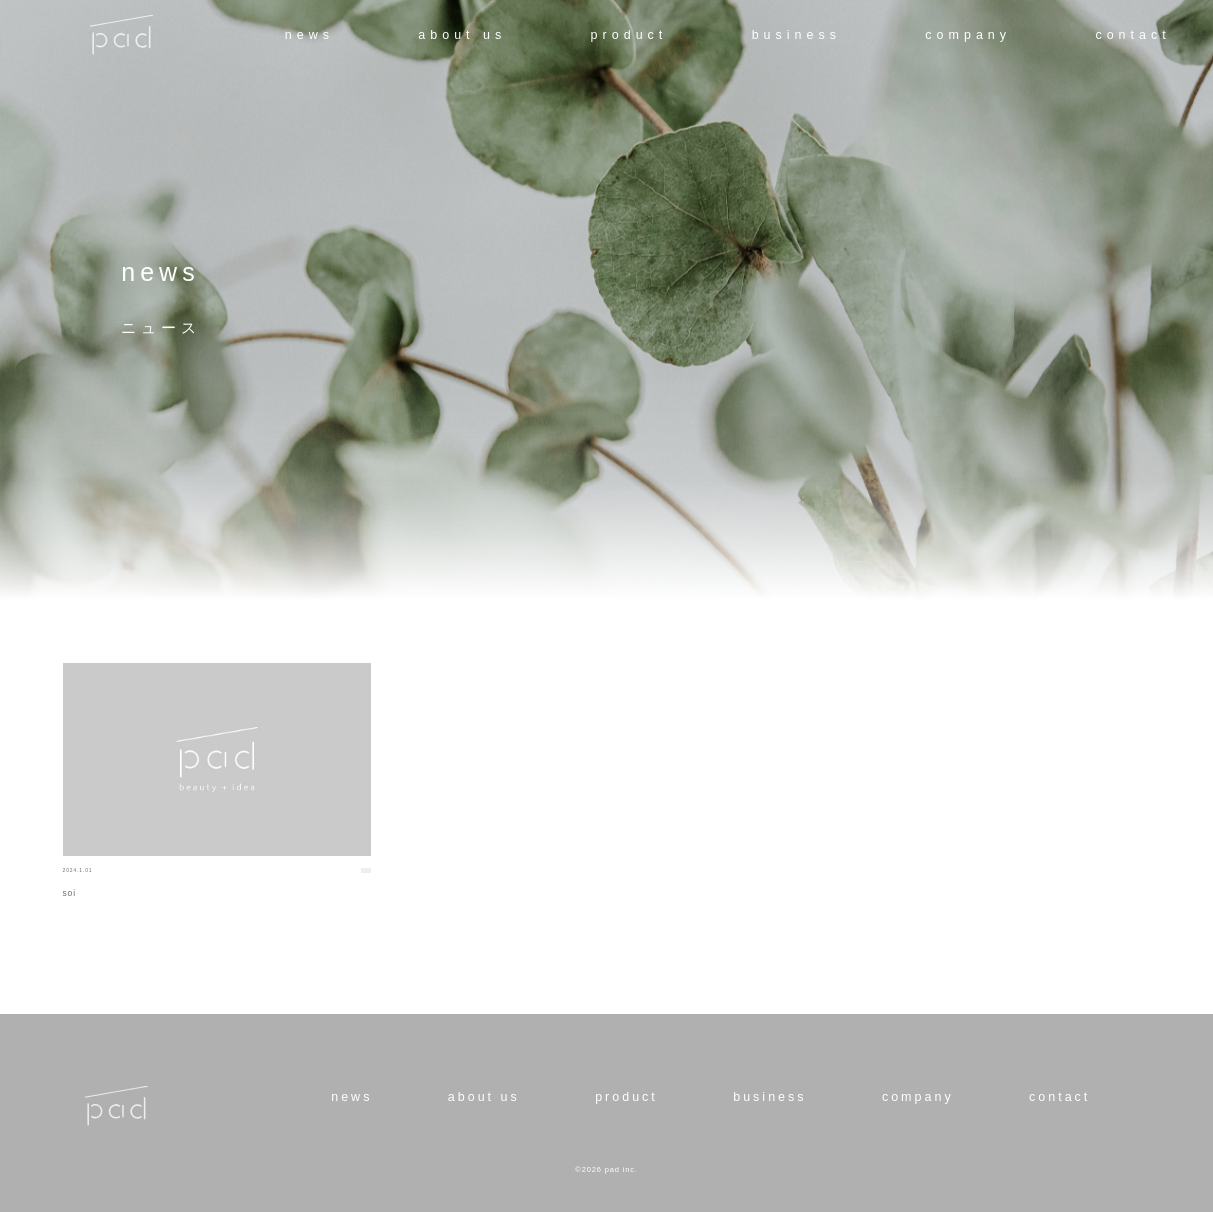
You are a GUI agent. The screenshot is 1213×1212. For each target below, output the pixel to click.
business (796, 35)
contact (1132, 35)
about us (462, 35)
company (968, 35)
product (629, 35)
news (309, 35)
